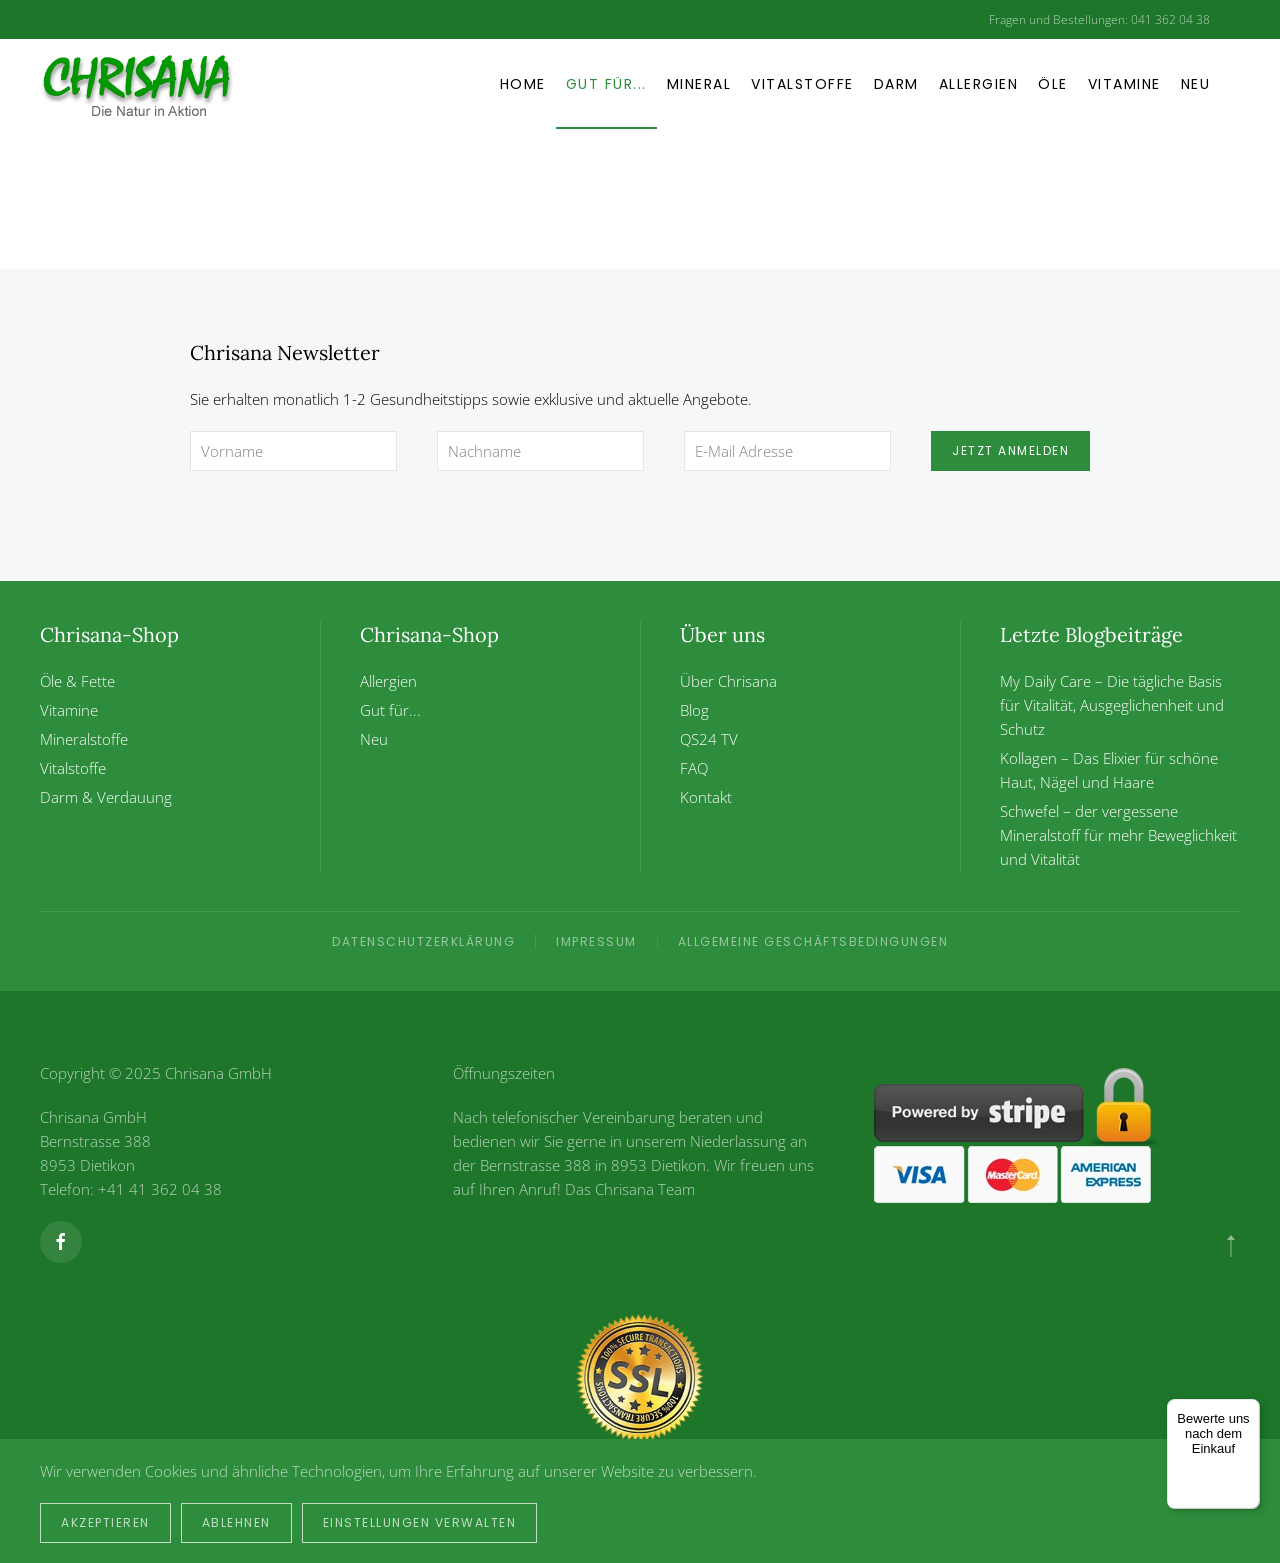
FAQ (694, 768)
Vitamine (69, 710)
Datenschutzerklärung (423, 941)
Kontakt (706, 797)
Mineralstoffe (84, 739)
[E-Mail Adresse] (787, 451)
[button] (1231, 1246)
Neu (1196, 84)
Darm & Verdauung (106, 797)
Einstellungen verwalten (420, 1522)
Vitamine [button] (1124, 84)
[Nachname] (540, 451)
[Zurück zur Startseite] (165, 84)
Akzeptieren (105, 1522)
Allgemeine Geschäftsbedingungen (813, 941)
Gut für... (390, 710)
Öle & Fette (77, 681)
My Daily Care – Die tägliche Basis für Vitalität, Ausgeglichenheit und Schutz (1112, 705)
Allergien (979, 84)
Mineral (699, 84)
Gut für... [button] (606, 84)
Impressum (596, 941)
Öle (1053, 84)
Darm (896, 84)
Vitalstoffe (802, 84)
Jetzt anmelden (1010, 450)
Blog (694, 710)
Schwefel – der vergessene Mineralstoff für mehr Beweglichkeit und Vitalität (1118, 835)
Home (523, 84)
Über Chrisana (728, 681)
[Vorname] (293, 451)
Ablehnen (236, 1522)
